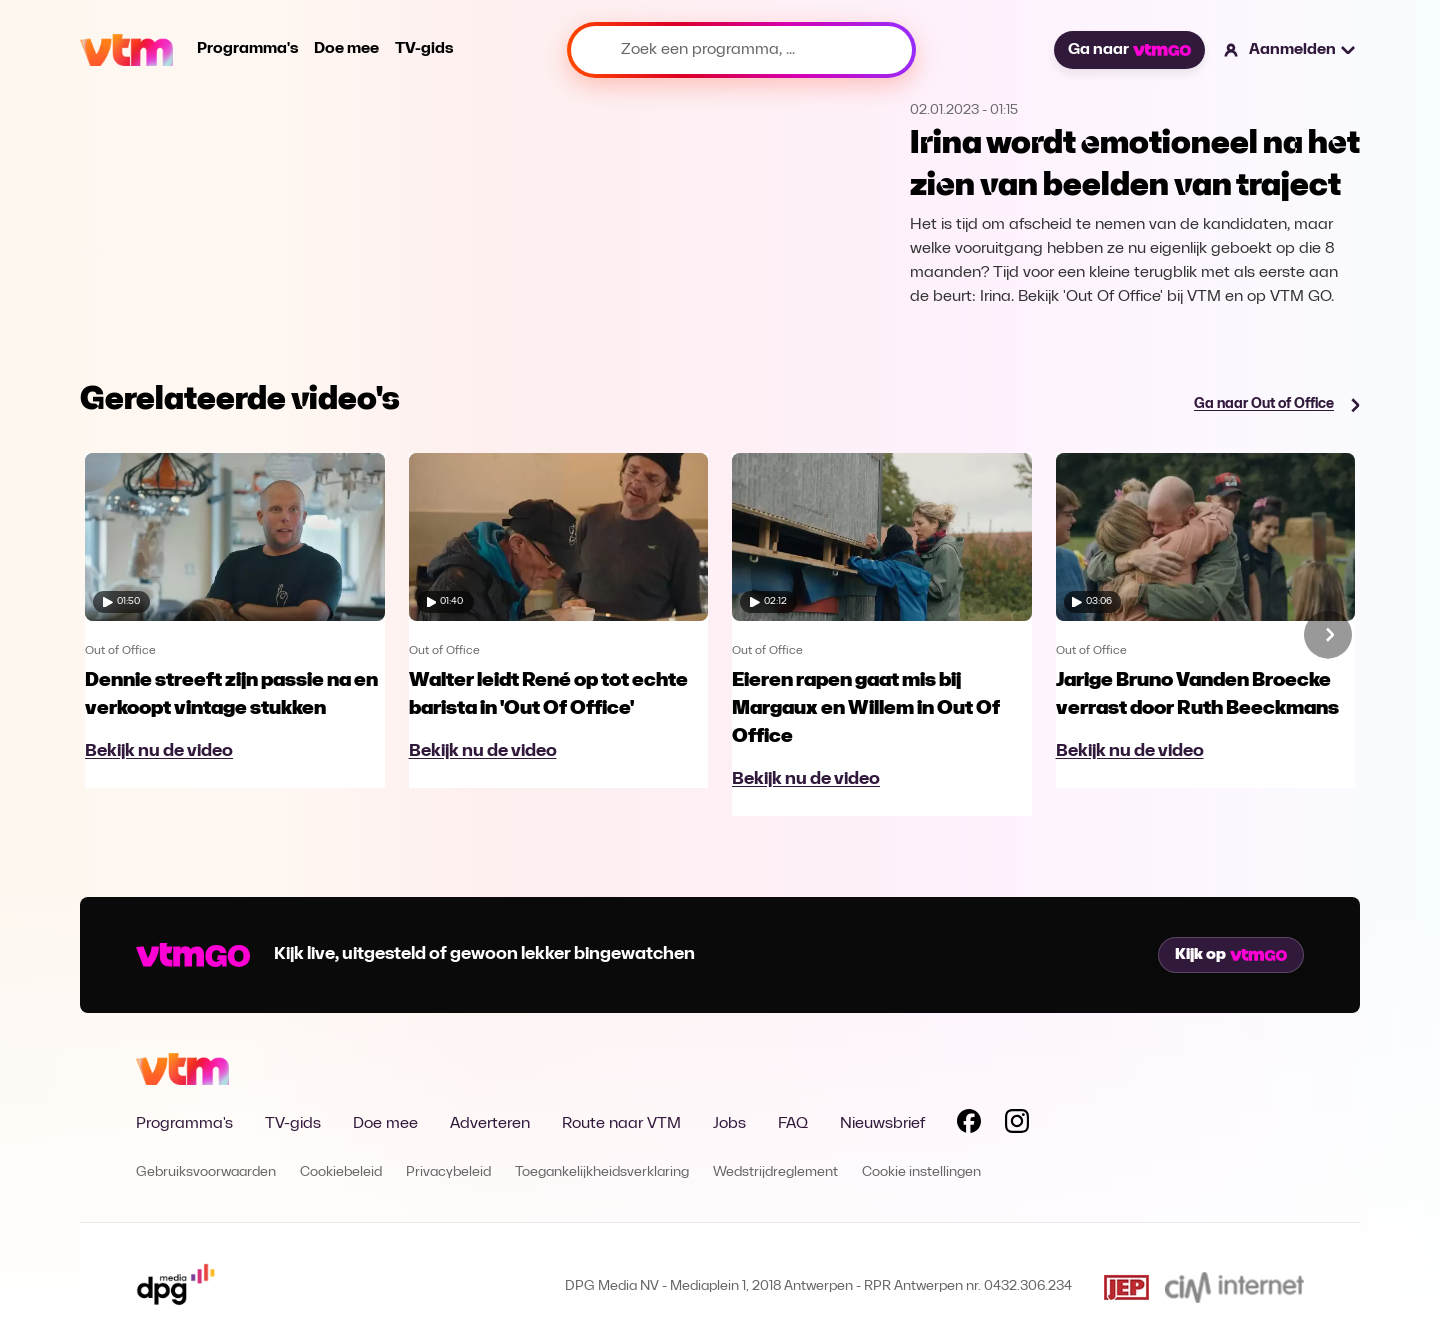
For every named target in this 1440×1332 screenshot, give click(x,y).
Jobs (729, 1124)
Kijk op (1231, 955)
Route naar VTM (621, 1124)
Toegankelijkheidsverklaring (602, 1172)
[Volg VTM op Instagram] (1017, 1125)
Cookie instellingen (921, 1172)
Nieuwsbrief (882, 1124)
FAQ (793, 1124)
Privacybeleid (448, 1172)
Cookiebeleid (341, 1172)
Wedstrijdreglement (775, 1172)
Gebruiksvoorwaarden (206, 1172)
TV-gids (424, 49)
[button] (1290, 50)
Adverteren (490, 1124)
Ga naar (1129, 50)
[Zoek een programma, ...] (741, 50)
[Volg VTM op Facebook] (969, 1125)
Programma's (247, 49)
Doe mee (346, 49)
